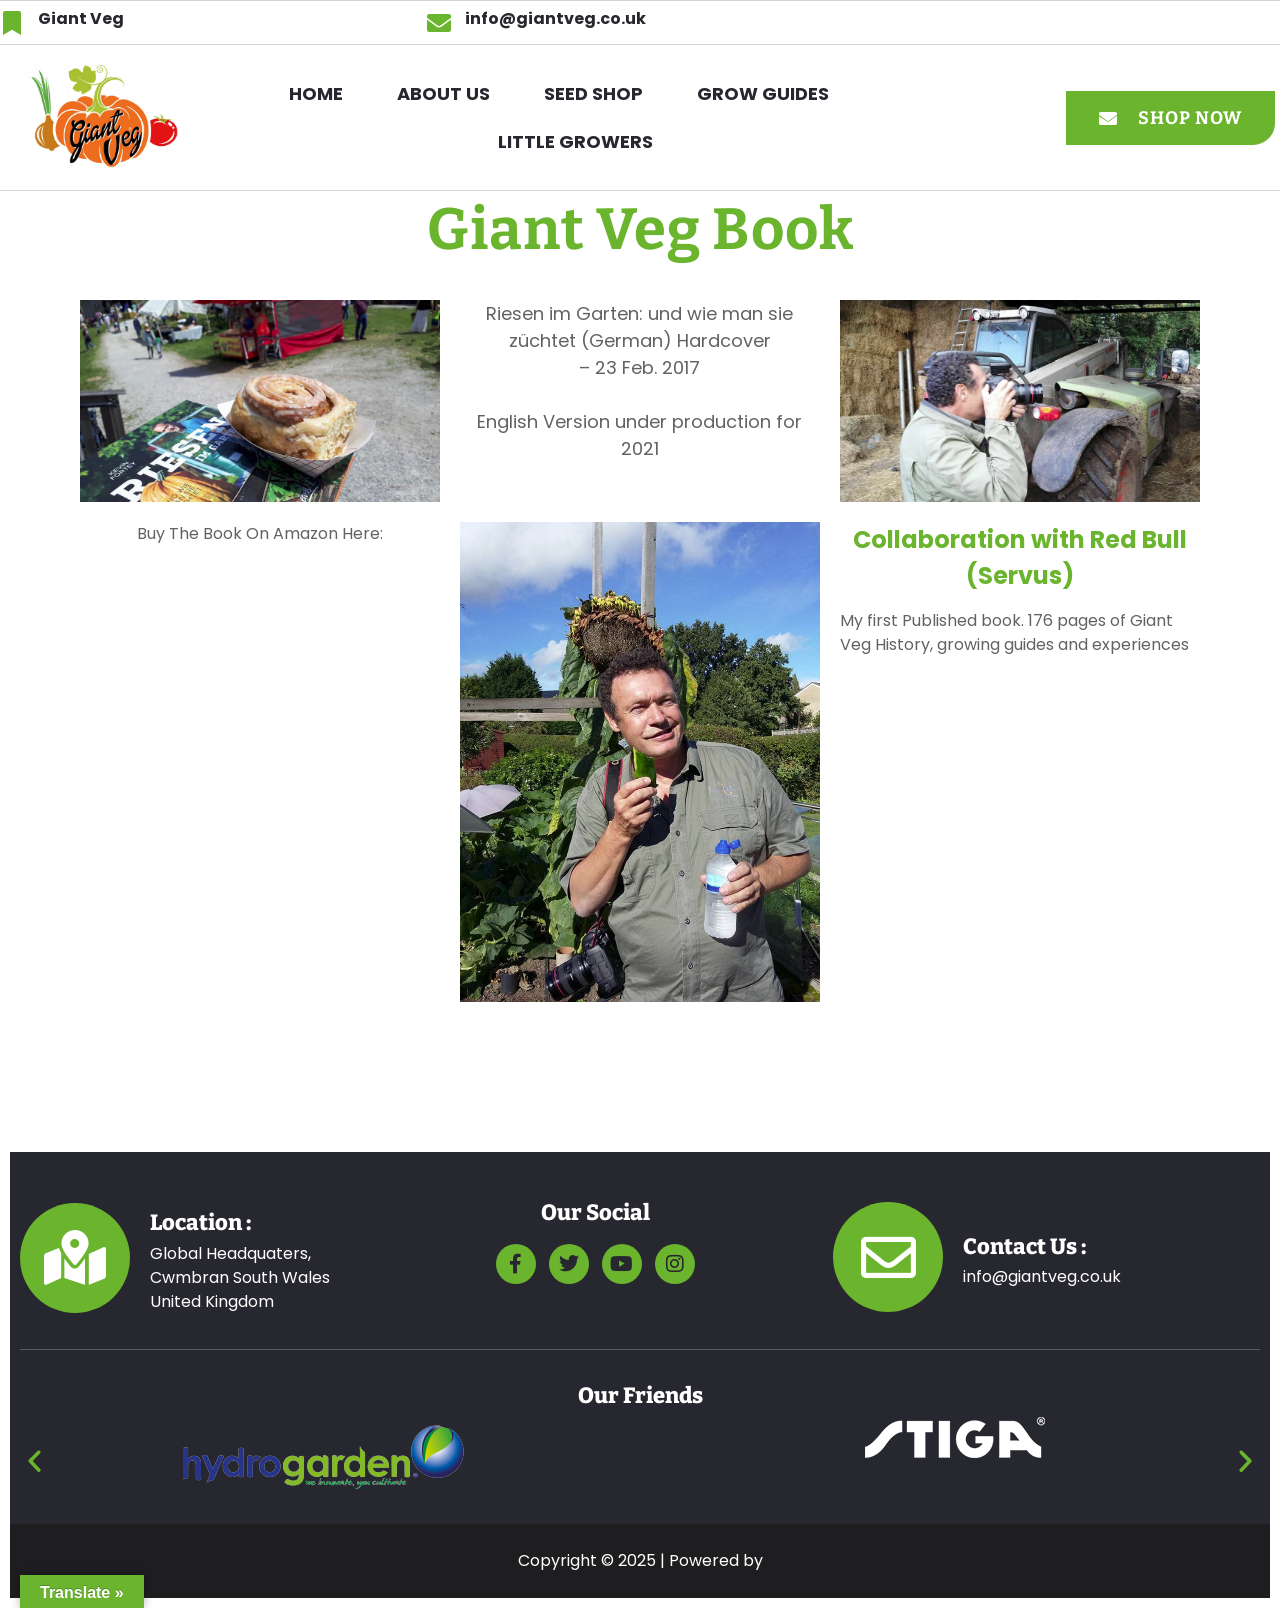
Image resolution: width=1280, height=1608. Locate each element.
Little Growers (575, 141)
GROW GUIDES (763, 93)
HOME (316, 93)
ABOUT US (443, 93)
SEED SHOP (593, 93)
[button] (768, 94)
